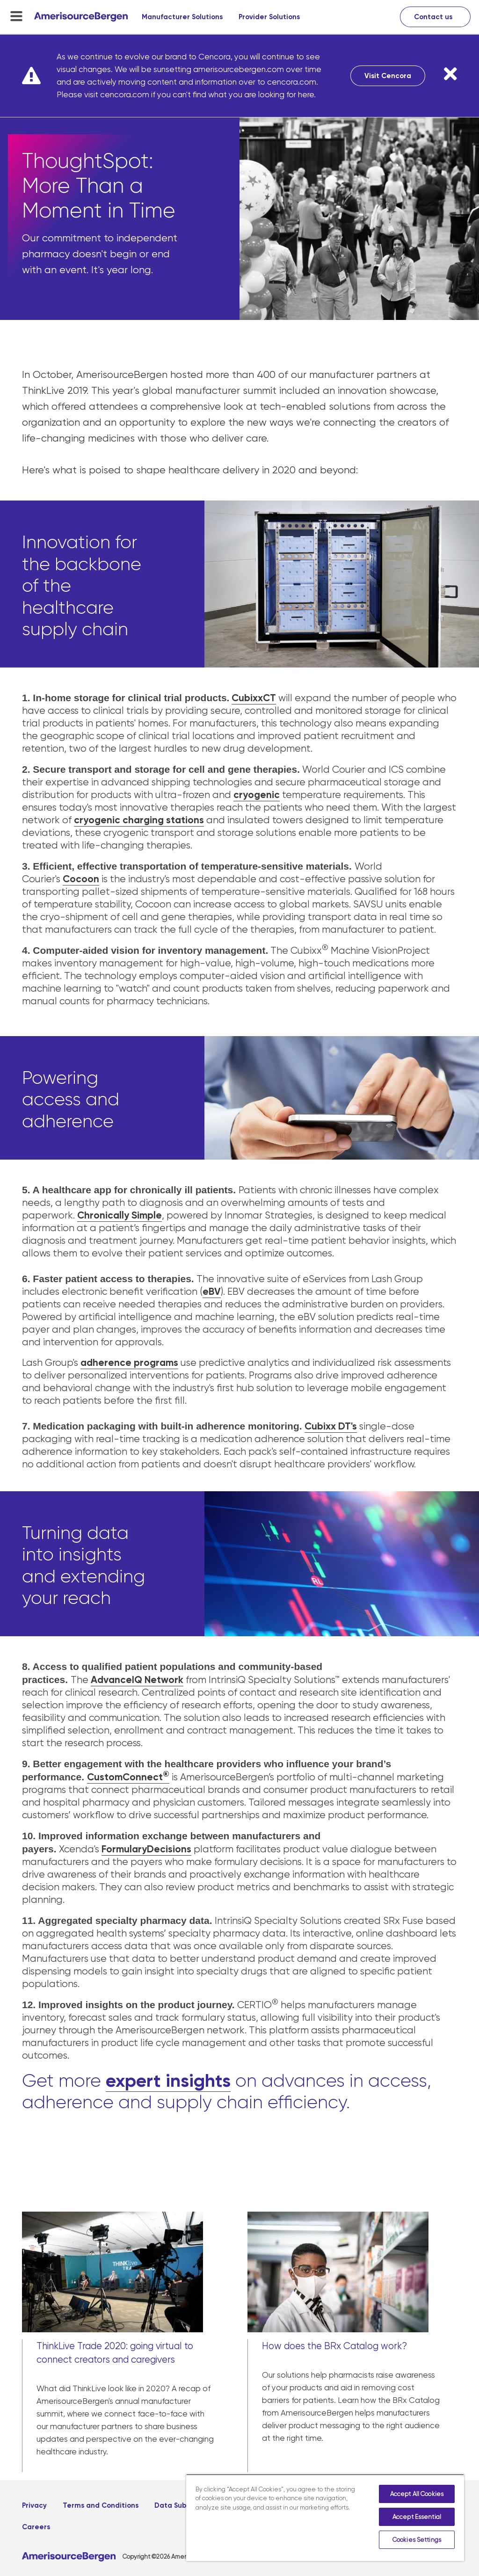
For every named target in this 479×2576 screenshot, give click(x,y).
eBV (212, 1291)
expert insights (168, 2080)
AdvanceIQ (116, 1680)
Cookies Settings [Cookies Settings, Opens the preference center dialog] (416, 2539)
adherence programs (129, 1363)
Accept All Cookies (416, 2493)
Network (162, 1680)
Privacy (34, 2505)
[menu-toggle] (16, 16)
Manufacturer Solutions (182, 17)
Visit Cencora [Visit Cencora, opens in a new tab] (387, 76)
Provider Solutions (269, 17)
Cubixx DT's (331, 1426)
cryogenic (256, 795)
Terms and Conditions (100, 2505)
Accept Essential (416, 2516)
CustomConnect (128, 1777)
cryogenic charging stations (139, 820)
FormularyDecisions (146, 1849)
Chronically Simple (119, 1215)
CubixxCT (254, 698)
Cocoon (81, 879)
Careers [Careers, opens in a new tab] (36, 2527)
